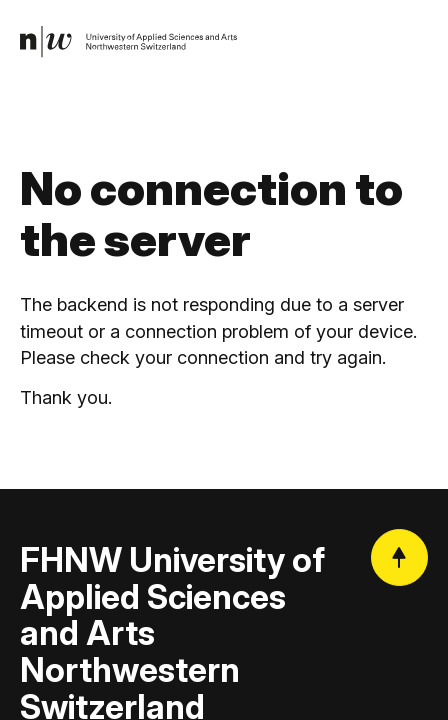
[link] (129, 41)
